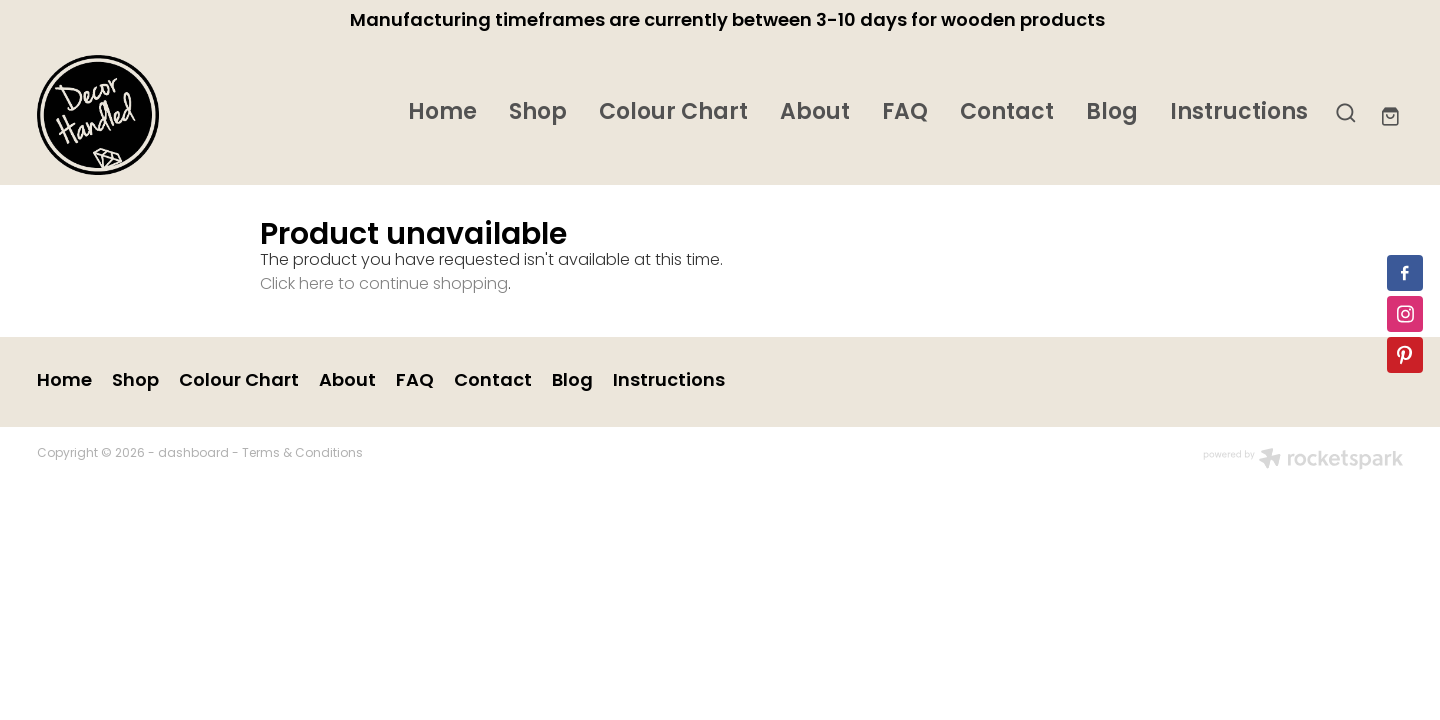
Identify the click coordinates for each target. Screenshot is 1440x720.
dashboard (193, 454)
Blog (1112, 113)
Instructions (1239, 113)
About (815, 113)
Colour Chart (673, 113)
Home (442, 113)
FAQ (905, 113)
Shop (538, 113)
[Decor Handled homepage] (173, 115)
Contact (1007, 113)
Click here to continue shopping (384, 285)
